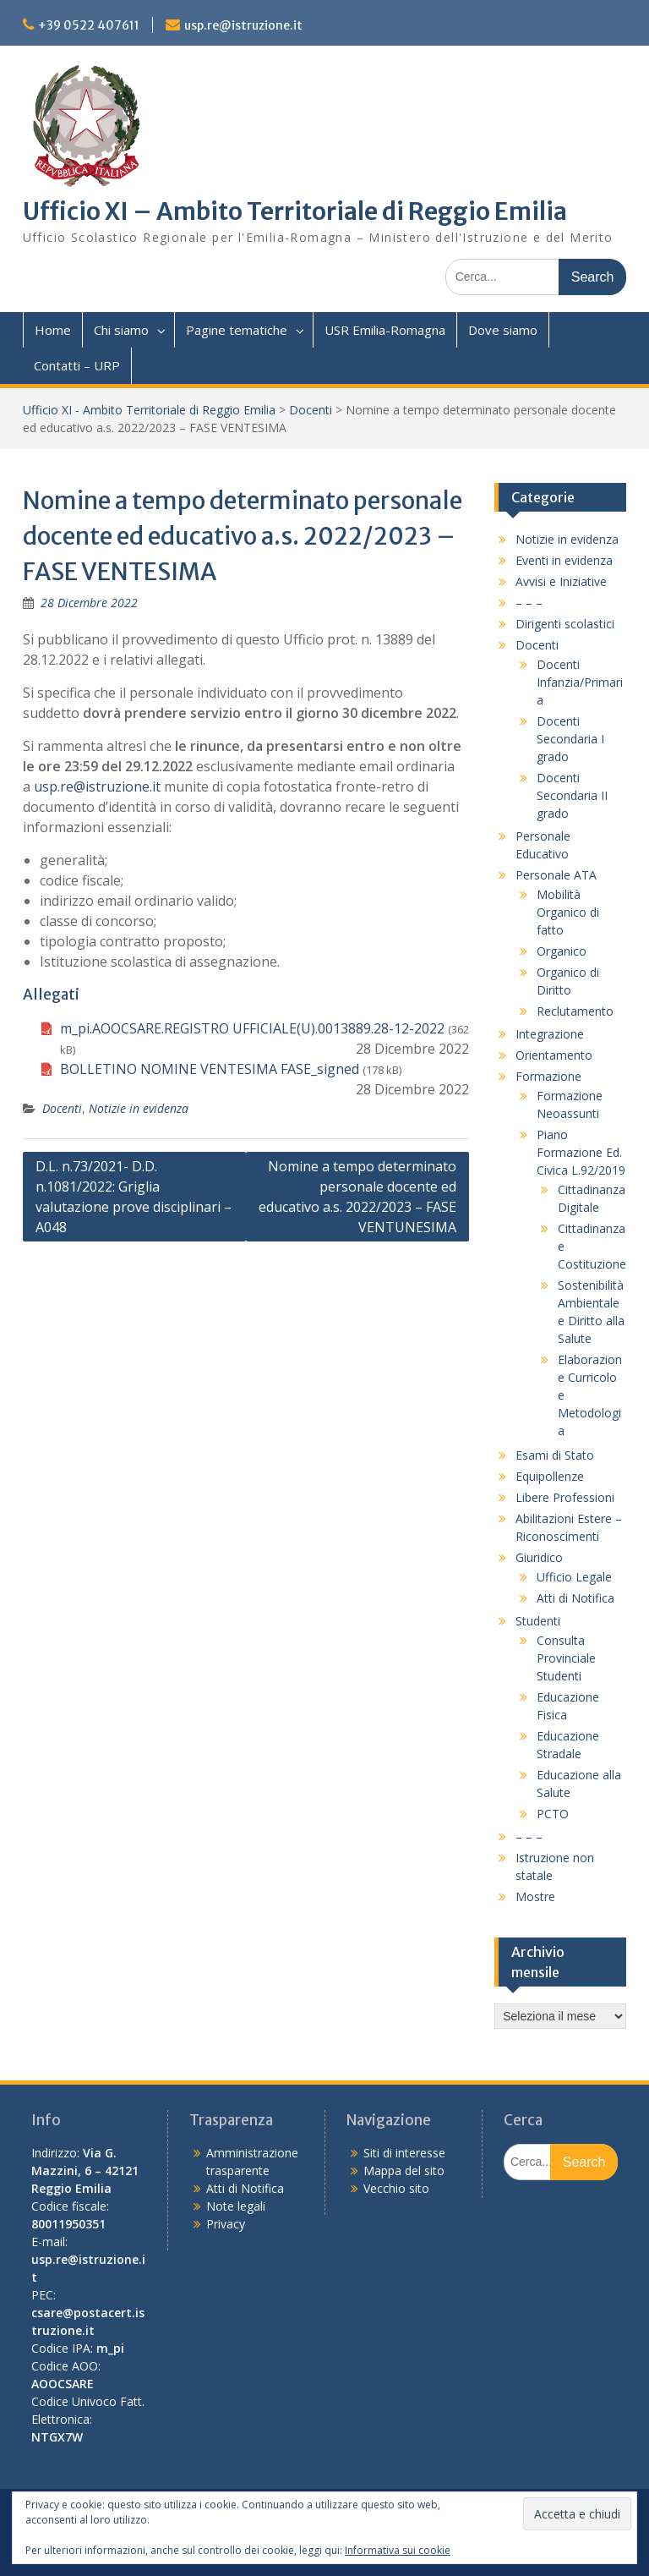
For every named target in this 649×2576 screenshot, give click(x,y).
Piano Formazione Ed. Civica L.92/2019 (581, 1152)
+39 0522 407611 (88, 25)
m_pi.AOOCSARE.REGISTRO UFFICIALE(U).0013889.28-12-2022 (252, 1028)
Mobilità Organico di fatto (568, 912)
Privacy (225, 2224)
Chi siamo (121, 329)
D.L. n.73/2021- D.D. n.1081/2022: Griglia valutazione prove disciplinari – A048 (133, 1196)
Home (53, 329)
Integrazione (549, 1034)
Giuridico (539, 1557)
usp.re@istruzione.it (243, 25)
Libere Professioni (564, 1497)
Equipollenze (549, 1476)
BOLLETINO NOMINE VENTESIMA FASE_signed (209, 1069)
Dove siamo (502, 329)
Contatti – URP (77, 365)
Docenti (310, 410)
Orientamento (553, 1055)
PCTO (553, 1814)
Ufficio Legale (574, 1577)
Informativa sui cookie (397, 2550)
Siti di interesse (404, 2153)
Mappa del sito (403, 2170)
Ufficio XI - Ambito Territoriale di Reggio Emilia (149, 410)
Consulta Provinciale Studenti (566, 1658)
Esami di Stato (554, 1455)
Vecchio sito (396, 2188)
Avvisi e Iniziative (561, 581)
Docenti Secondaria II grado (572, 795)
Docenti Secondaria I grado (570, 739)
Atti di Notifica (575, 1598)
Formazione (548, 1076)
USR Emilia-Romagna (384, 329)
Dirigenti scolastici (564, 624)
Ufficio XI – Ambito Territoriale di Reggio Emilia (295, 211)
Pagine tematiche (236, 329)
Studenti (537, 1621)
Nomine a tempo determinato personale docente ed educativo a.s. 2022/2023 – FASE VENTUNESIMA (357, 1196)
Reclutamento (575, 1011)
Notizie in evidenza (138, 1108)
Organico (561, 951)
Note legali (235, 2206)
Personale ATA (556, 875)
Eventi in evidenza (564, 560)
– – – (529, 603)
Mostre (535, 1896)
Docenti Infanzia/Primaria (580, 682)
